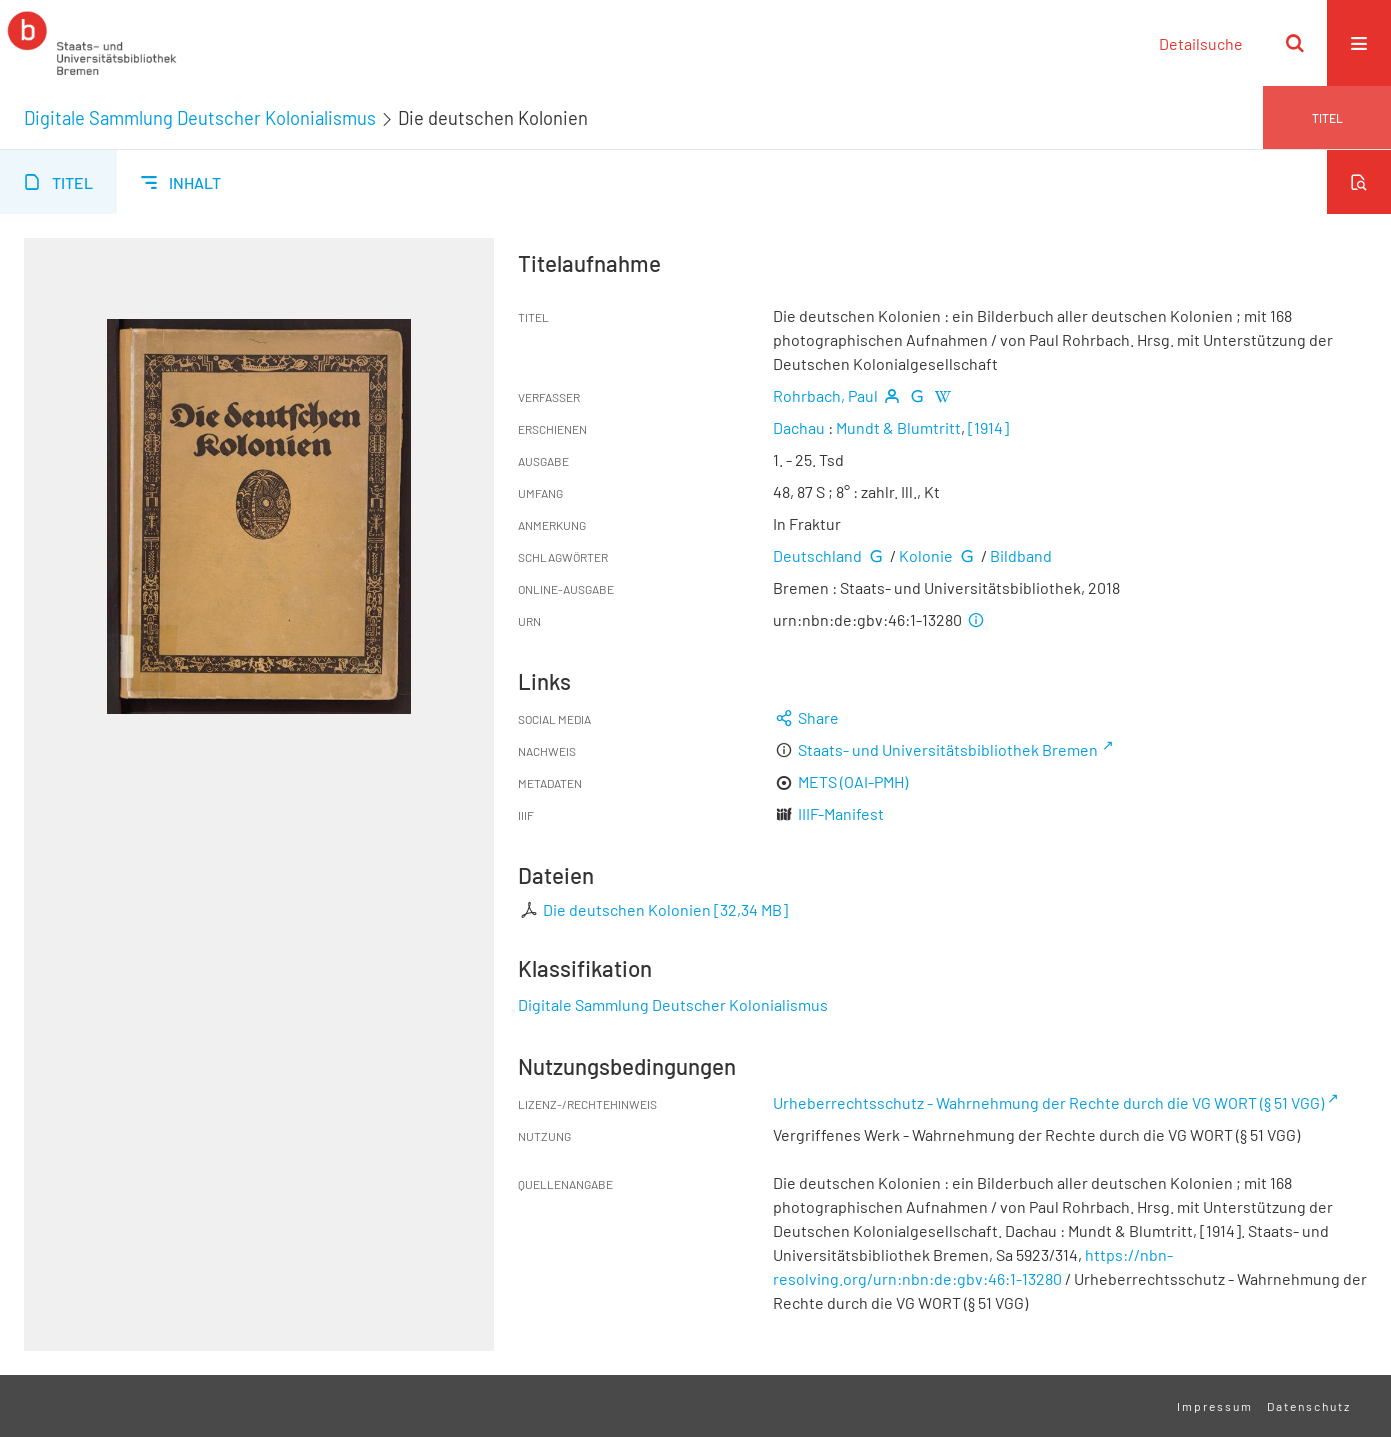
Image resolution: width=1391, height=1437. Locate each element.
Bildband (1021, 555)
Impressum (1215, 1406)
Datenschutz (1309, 1406)
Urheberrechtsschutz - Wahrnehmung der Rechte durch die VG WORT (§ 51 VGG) (1048, 1102)
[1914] (988, 427)
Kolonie (926, 555)
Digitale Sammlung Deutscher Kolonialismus (200, 118)
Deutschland (817, 555)
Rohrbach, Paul (825, 395)
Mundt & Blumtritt (898, 427)
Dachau (799, 427)
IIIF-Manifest (841, 813)
